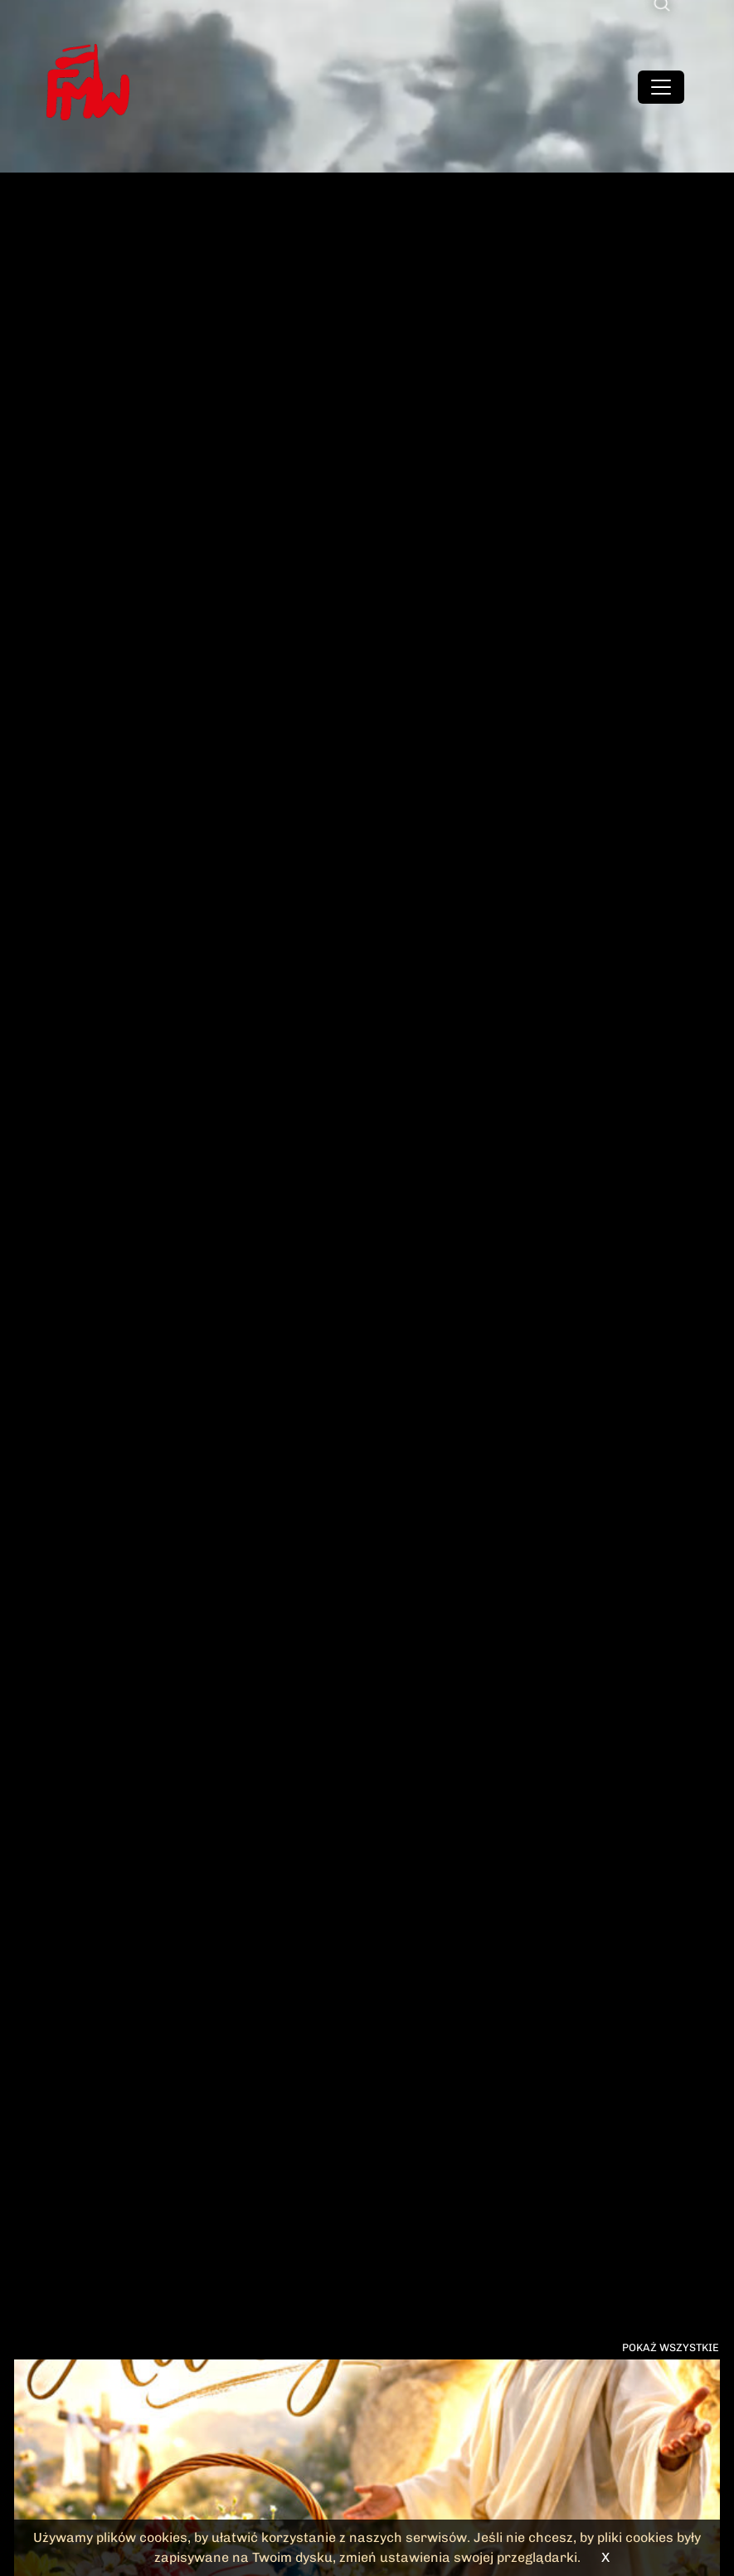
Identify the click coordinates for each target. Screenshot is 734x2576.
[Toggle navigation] (661, 87)
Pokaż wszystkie (670, 2347)
